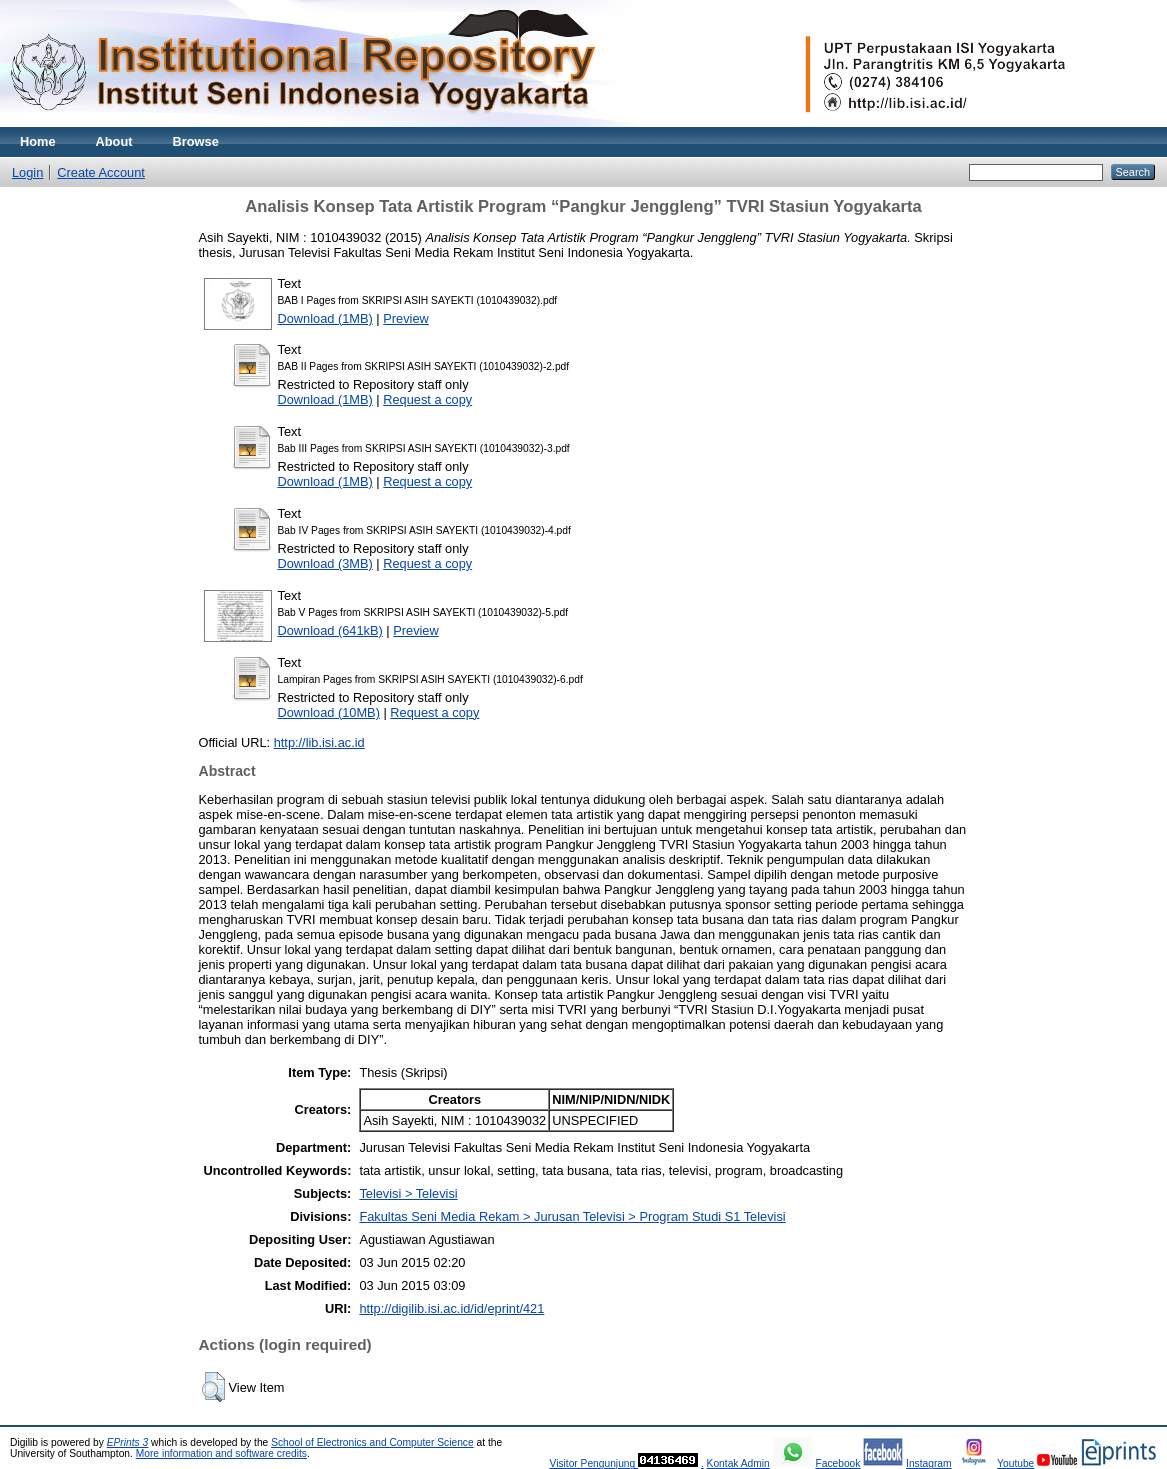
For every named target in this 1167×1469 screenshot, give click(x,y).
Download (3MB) (325, 563)
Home (38, 141)
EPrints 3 (128, 1442)
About (114, 141)
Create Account (101, 172)
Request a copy (427, 399)
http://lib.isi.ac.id (319, 742)
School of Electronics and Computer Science (372, 1442)
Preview (406, 318)
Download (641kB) (330, 630)
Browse (196, 141)
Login (27, 172)
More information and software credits (221, 1453)
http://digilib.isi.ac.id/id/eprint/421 (451, 1308)
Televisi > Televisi (408, 1193)
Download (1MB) (325, 318)
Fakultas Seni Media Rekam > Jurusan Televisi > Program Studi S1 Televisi (572, 1216)
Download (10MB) (329, 712)
